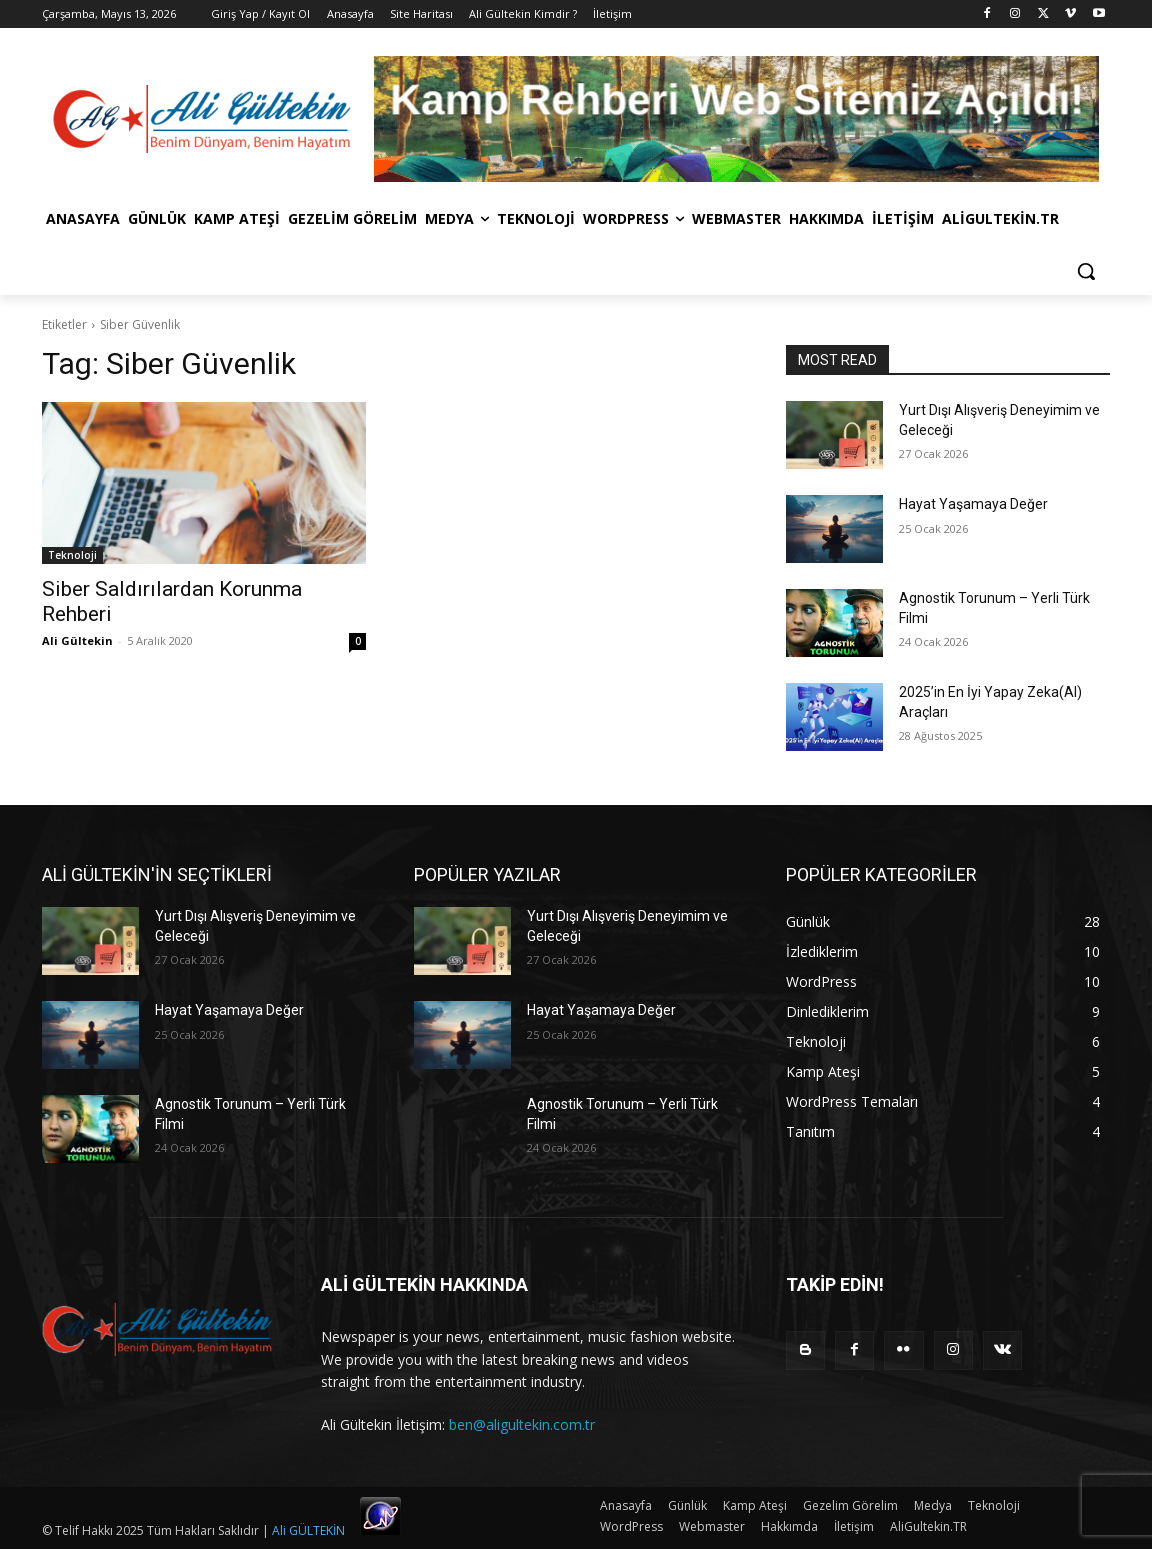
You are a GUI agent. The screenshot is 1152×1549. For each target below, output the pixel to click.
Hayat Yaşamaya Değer (973, 504)
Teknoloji (72, 555)
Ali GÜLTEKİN (308, 1530)
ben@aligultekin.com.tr (522, 1424)
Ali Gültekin (77, 640)
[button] (1086, 271)
